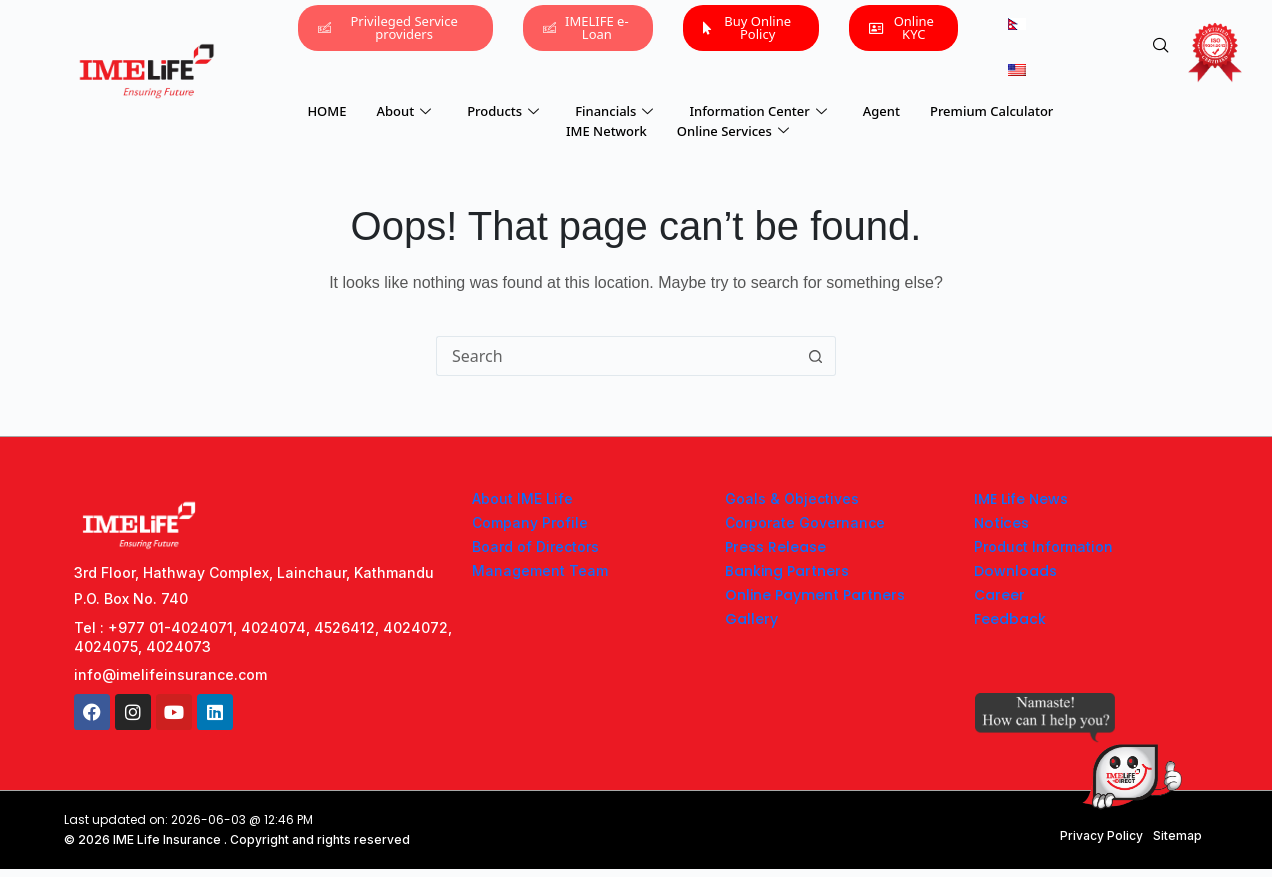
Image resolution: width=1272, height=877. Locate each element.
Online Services (733, 131)
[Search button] (816, 356)
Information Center (757, 111)
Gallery (751, 619)
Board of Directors (535, 546)
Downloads (1015, 571)
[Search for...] (616, 356)
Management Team (540, 570)
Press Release (775, 547)
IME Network (606, 131)
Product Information (1043, 546)
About (403, 111)
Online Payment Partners (815, 595)
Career (999, 595)
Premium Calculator (991, 111)
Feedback (1010, 619)
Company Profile (530, 522)
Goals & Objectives (792, 498)
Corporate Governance (805, 522)
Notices (1001, 523)
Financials (614, 111)
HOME (326, 111)
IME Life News (1021, 499)
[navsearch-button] (1161, 46)
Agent (881, 111)
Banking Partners (787, 571)
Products (503, 111)
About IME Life (522, 498)
